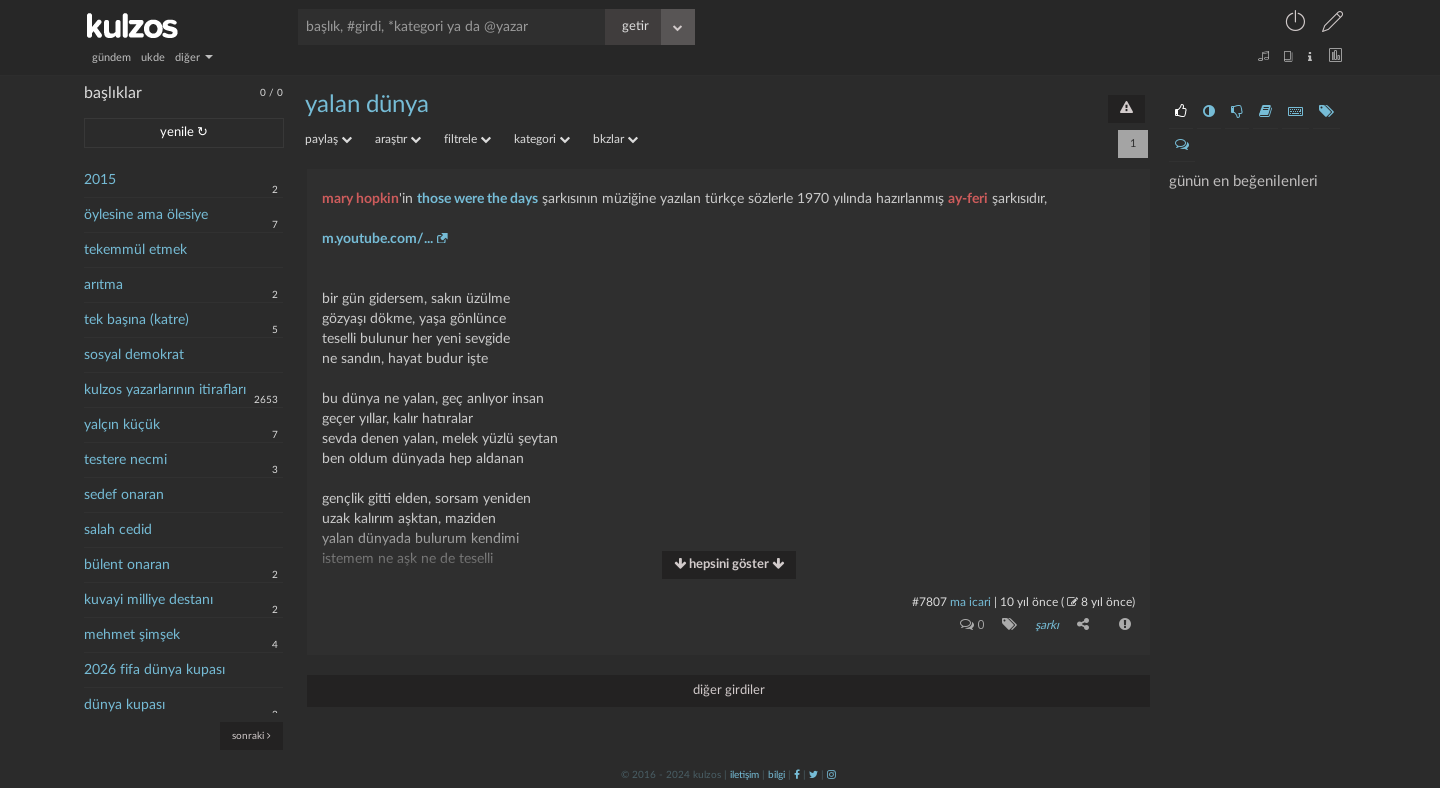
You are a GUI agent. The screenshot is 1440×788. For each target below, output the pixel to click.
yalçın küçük (122, 425)
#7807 (929, 602)
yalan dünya (367, 105)
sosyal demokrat (134, 355)
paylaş (328, 139)
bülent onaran (127, 565)
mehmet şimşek (132, 635)
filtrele (467, 139)
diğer (194, 57)
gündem (111, 57)
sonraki (251, 735)
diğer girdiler (729, 690)
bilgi (776, 775)
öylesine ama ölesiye (146, 215)
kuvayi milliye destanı (148, 600)
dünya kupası (124, 705)
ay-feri (968, 199)
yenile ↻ (184, 132)
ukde (153, 57)
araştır (398, 139)
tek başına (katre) (136, 320)
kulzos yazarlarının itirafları (165, 390)
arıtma (103, 285)
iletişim (744, 775)
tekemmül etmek (135, 250)
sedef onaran (124, 495)
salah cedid (118, 530)
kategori (542, 139)
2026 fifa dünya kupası (154, 670)
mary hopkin (360, 199)
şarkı (1047, 625)
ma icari (970, 602)
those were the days (477, 199)
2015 (100, 180)
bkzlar (615, 139)
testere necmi (125, 460)
